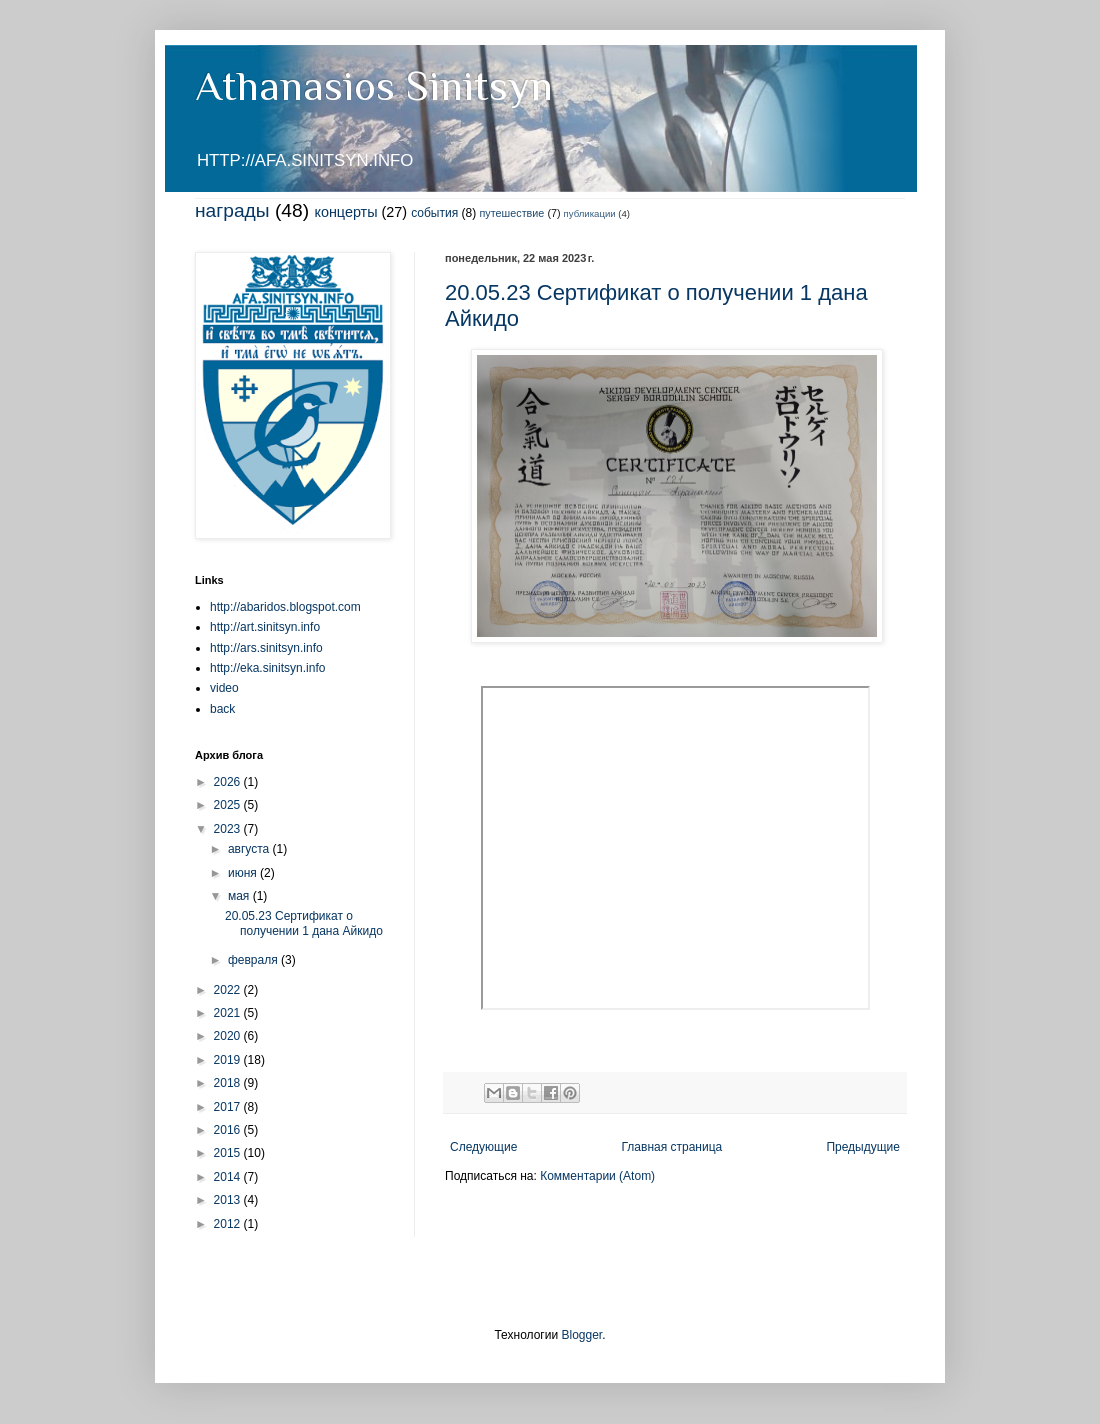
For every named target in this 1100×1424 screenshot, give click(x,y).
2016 (229, 1130)
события (434, 213)
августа (250, 849)
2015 (229, 1153)
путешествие (512, 213)
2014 (229, 1177)
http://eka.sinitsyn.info (267, 668)
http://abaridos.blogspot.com (285, 607)
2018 (229, 1083)
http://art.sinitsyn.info (265, 627)
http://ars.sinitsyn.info (266, 648)
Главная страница (672, 1147)
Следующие (483, 1147)
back (222, 709)
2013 (229, 1200)
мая (240, 896)
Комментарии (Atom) (597, 1176)
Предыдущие (863, 1147)
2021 (229, 1013)
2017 (229, 1107)
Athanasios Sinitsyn (374, 85)
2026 (229, 782)
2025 (229, 805)
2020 (229, 1036)
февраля (254, 960)
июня (244, 873)
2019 (229, 1060)
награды (232, 210)
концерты (345, 212)
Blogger (581, 1335)
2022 (229, 990)
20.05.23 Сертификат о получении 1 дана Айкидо (304, 923)
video (224, 688)
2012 (229, 1224)
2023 (229, 829)
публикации (590, 213)
